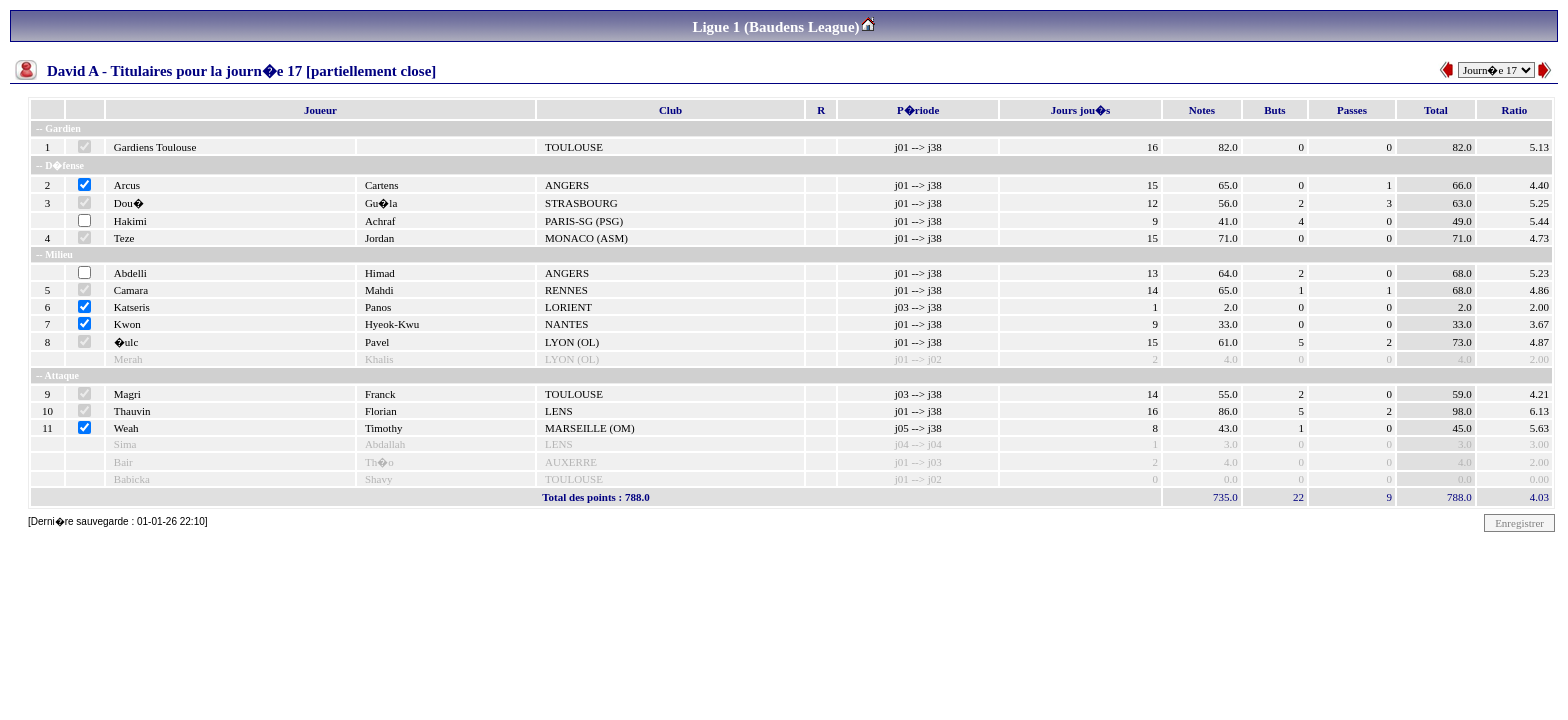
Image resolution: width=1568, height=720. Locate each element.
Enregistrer (1519, 523)
